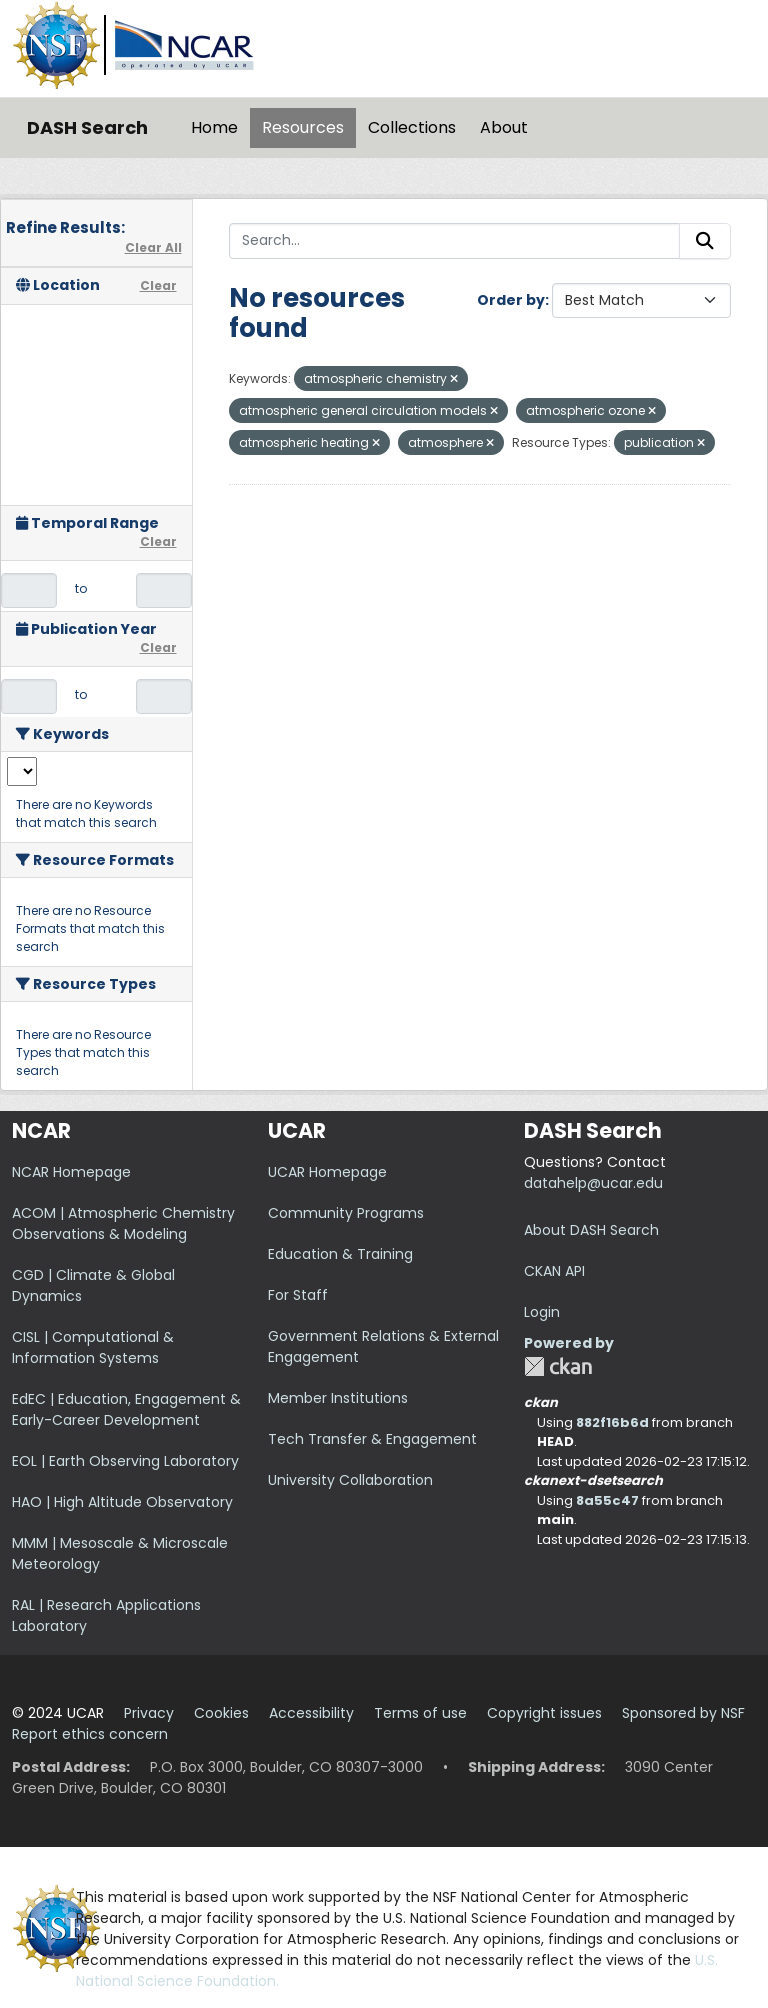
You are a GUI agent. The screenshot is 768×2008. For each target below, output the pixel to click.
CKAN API (554, 1271)
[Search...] (455, 241)
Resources (303, 127)
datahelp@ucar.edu (593, 1183)
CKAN (558, 1366)
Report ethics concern (90, 1734)
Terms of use (420, 1713)
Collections (412, 127)
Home (214, 127)
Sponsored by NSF (683, 1713)
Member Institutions (338, 1398)
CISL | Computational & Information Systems (93, 1347)
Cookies (221, 1713)
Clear (158, 285)
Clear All (153, 247)
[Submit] (705, 241)
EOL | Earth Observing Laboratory (125, 1461)
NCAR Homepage (71, 1172)
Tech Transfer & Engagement (372, 1439)
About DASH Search (591, 1230)
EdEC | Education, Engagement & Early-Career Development (126, 1409)
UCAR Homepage (327, 1172)
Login (542, 1312)
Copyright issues (544, 1713)
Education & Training (340, 1254)
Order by (511, 300)
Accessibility (311, 1713)
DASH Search (87, 127)
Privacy (149, 1713)
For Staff (298, 1295)
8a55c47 (607, 1500)
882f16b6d (612, 1422)
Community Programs (346, 1213)
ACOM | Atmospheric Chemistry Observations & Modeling (123, 1223)
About (504, 127)
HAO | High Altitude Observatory (122, 1502)
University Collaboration (350, 1480)
